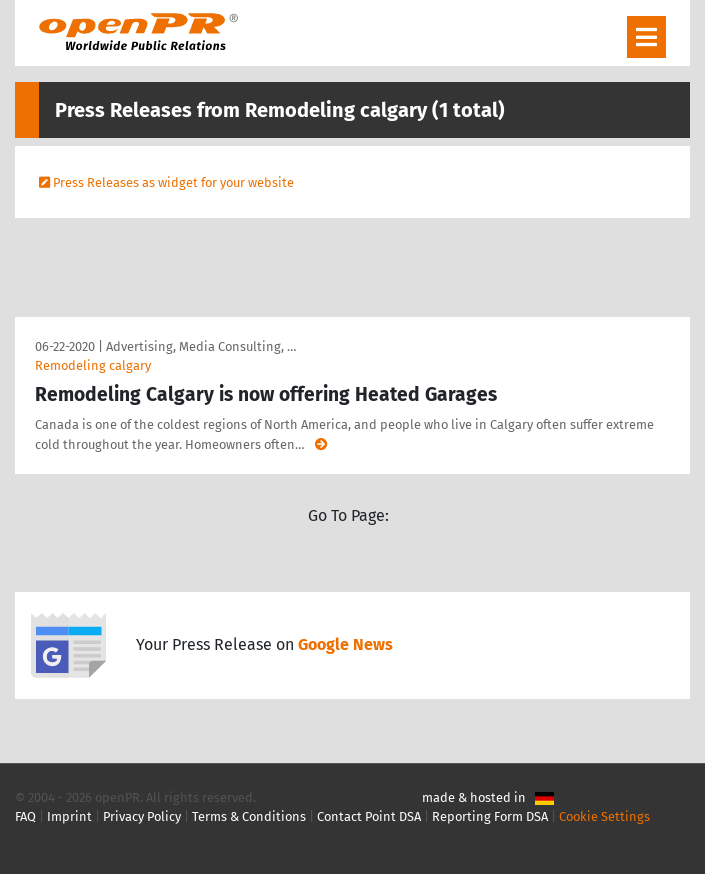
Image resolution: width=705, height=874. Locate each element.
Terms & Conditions (249, 816)
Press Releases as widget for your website (173, 182)
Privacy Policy (142, 816)
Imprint (69, 816)
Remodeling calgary (93, 365)
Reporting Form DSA (490, 816)
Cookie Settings (604, 816)
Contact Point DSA (369, 816)
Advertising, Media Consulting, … (201, 346)
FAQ (25, 816)
